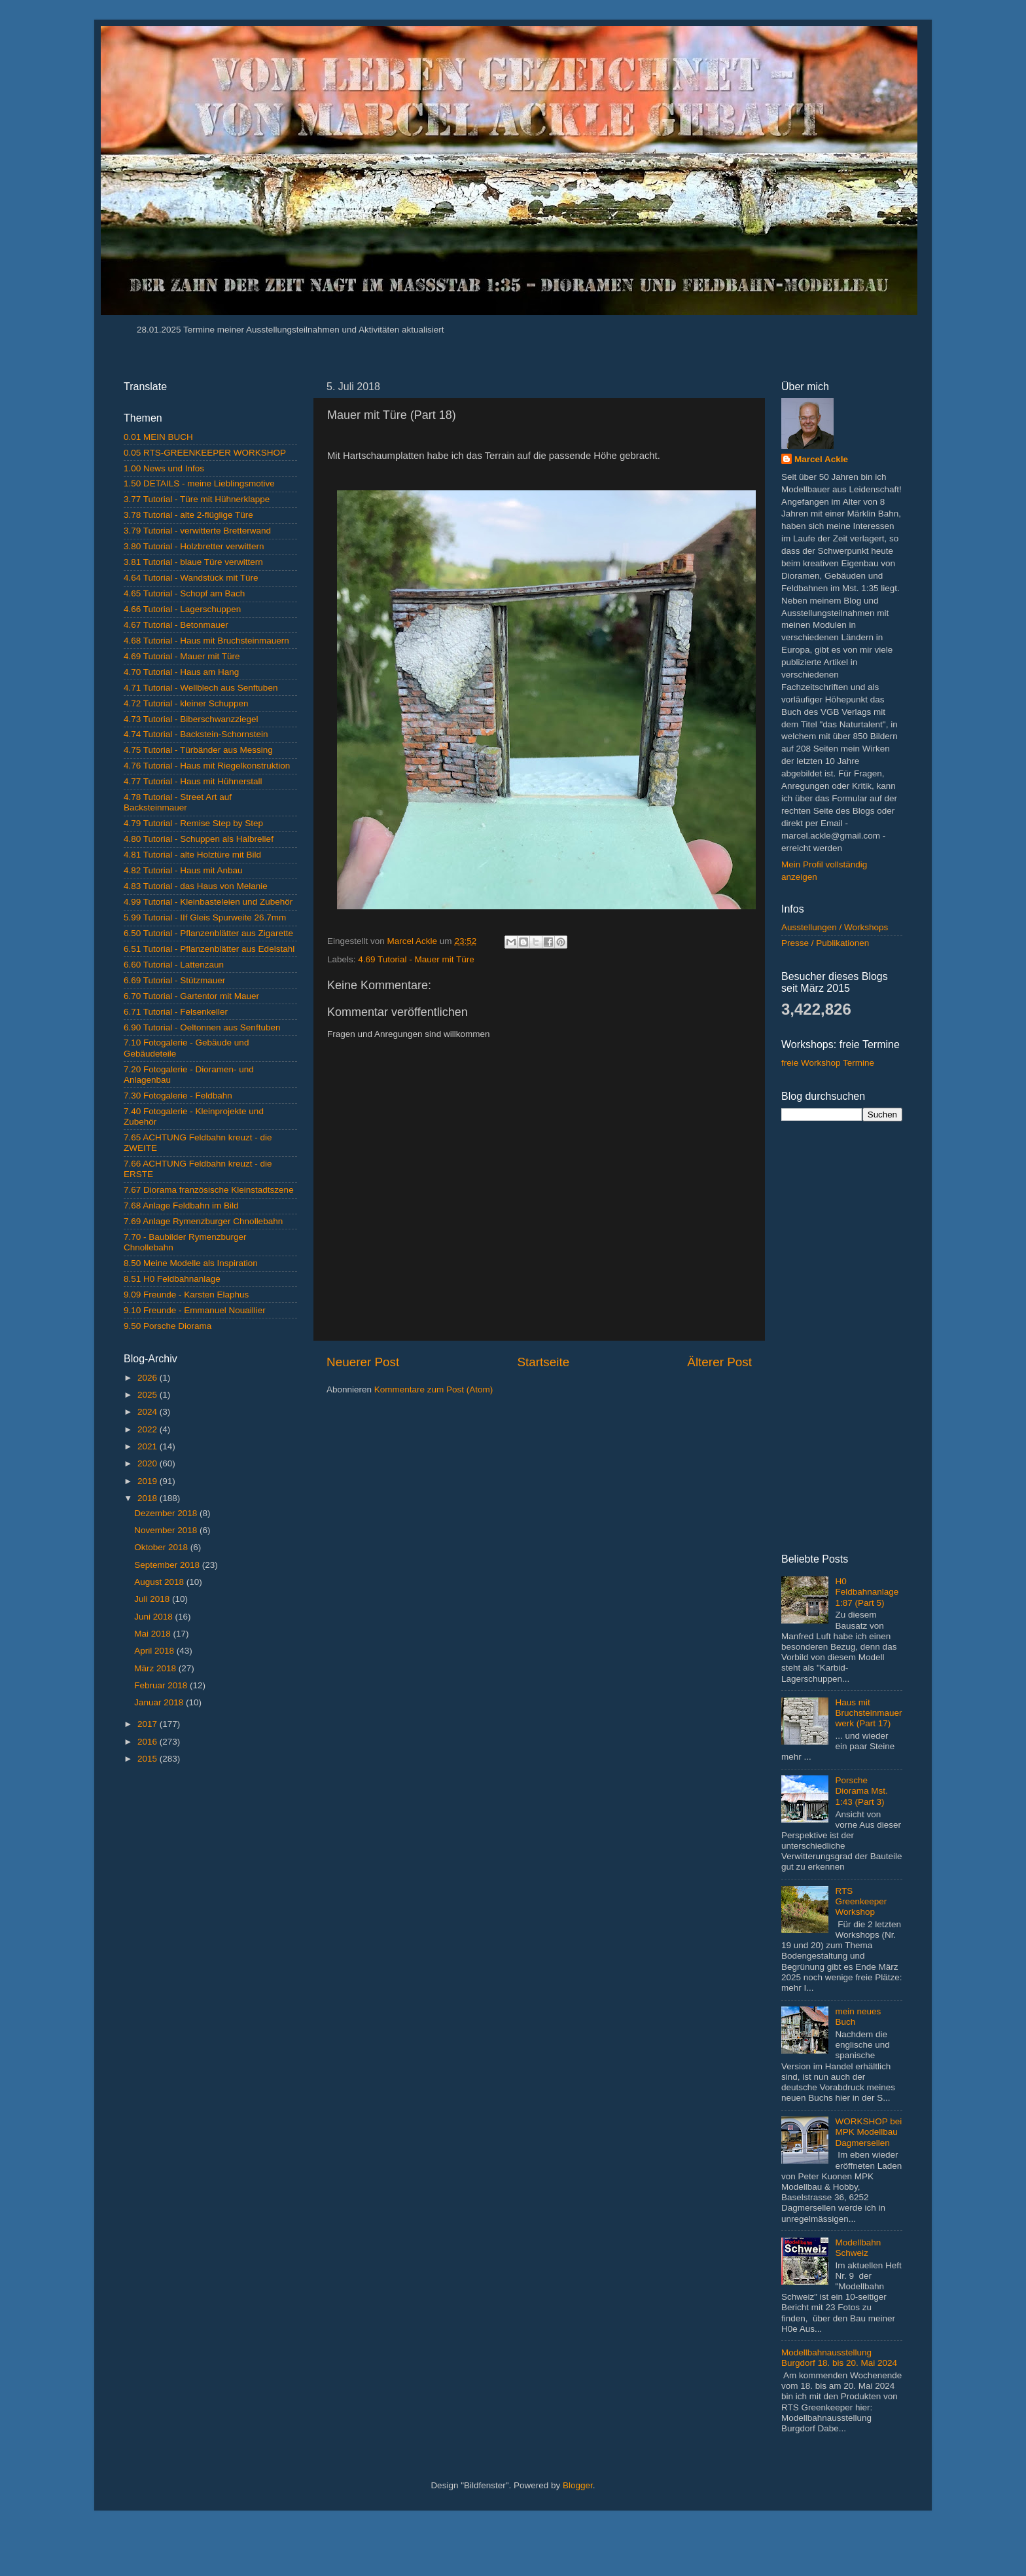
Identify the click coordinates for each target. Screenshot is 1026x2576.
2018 (148, 1498)
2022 (148, 1429)
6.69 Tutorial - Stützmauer (174, 980)
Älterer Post (719, 1362)
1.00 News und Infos (164, 468)
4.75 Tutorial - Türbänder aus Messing (198, 750)
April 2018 (155, 1651)
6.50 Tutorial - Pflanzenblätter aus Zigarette (208, 933)
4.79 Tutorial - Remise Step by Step (193, 823)
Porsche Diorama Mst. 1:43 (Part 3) (861, 1790)
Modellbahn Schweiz (858, 2248)
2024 (148, 1412)
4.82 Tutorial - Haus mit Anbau (183, 870)
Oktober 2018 (162, 1547)
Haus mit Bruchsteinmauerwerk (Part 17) (868, 1712)
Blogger (578, 2485)
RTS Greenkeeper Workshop (861, 1901)
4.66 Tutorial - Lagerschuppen (182, 609)
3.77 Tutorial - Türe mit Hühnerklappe (197, 499)
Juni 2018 (154, 1617)
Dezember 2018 (167, 1513)
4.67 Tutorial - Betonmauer (176, 625)
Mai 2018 (153, 1634)
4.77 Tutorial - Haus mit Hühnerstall (193, 781)
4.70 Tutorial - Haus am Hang (181, 672)
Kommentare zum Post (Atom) (433, 1389)
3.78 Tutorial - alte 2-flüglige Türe (188, 515)
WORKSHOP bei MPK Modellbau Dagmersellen (868, 2131)
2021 (148, 1446)
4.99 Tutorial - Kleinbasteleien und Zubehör (208, 902)
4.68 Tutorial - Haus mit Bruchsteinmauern (206, 640)
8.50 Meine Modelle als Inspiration (191, 1263)
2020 (148, 1463)
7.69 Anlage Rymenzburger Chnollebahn (203, 1221)
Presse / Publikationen (825, 943)
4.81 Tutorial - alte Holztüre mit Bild (192, 855)
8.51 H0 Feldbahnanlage (172, 1279)
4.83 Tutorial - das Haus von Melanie (196, 886)
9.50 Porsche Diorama (167, 1326)
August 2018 (160, 1582)
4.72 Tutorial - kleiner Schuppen (186, 703)
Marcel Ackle (821, 459)
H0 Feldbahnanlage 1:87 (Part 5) (866, 1591)
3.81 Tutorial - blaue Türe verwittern (193, 562)
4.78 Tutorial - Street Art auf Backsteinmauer (178, 802)
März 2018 (156, 1668)
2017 (148, 1724)
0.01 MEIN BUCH (158, 437)
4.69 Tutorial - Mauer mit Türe (416, 959)
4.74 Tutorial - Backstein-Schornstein (196, 734)
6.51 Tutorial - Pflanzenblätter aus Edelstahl (209, 949)
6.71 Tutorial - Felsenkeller (176, 1012)
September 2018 (168, 1565)
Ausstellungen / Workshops (834, 927)
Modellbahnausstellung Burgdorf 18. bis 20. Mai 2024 (839, 2358)
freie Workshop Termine (827, 1063)
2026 (148, 1378)
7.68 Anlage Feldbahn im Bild (181, 1205)
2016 (148, 1742)
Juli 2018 (153, 1599)
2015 (148, 1759)
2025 (148, 1395)
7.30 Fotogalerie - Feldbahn (178, 1095)
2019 (148, 1481)
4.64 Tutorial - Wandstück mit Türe (191, 578)
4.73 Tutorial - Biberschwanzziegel (191, 719)
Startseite (543, 1362)
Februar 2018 (162, 1685)
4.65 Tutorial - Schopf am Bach (184, 593)
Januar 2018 (160, 1702)
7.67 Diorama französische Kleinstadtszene (209, 1190)
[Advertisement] (210, 1982)
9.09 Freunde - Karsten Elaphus (186, 1294)
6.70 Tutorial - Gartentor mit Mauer (191, 996)
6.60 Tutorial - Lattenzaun (174, 965)
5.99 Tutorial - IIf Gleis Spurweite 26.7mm (205, 917)
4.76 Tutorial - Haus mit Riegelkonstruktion (207, 766)
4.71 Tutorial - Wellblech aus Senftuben (200, 688)
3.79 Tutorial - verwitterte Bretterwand (197, 530)
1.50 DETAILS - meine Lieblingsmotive (199, 483)
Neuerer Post (363, 1362)
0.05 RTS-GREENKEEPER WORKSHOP (205, 453)
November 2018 (167, 1530)
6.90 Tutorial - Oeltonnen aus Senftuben (202, 1027)
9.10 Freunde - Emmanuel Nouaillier (195, 1310)
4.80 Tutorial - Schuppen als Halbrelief (199, 839)
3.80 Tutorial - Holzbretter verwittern (194, 546)
